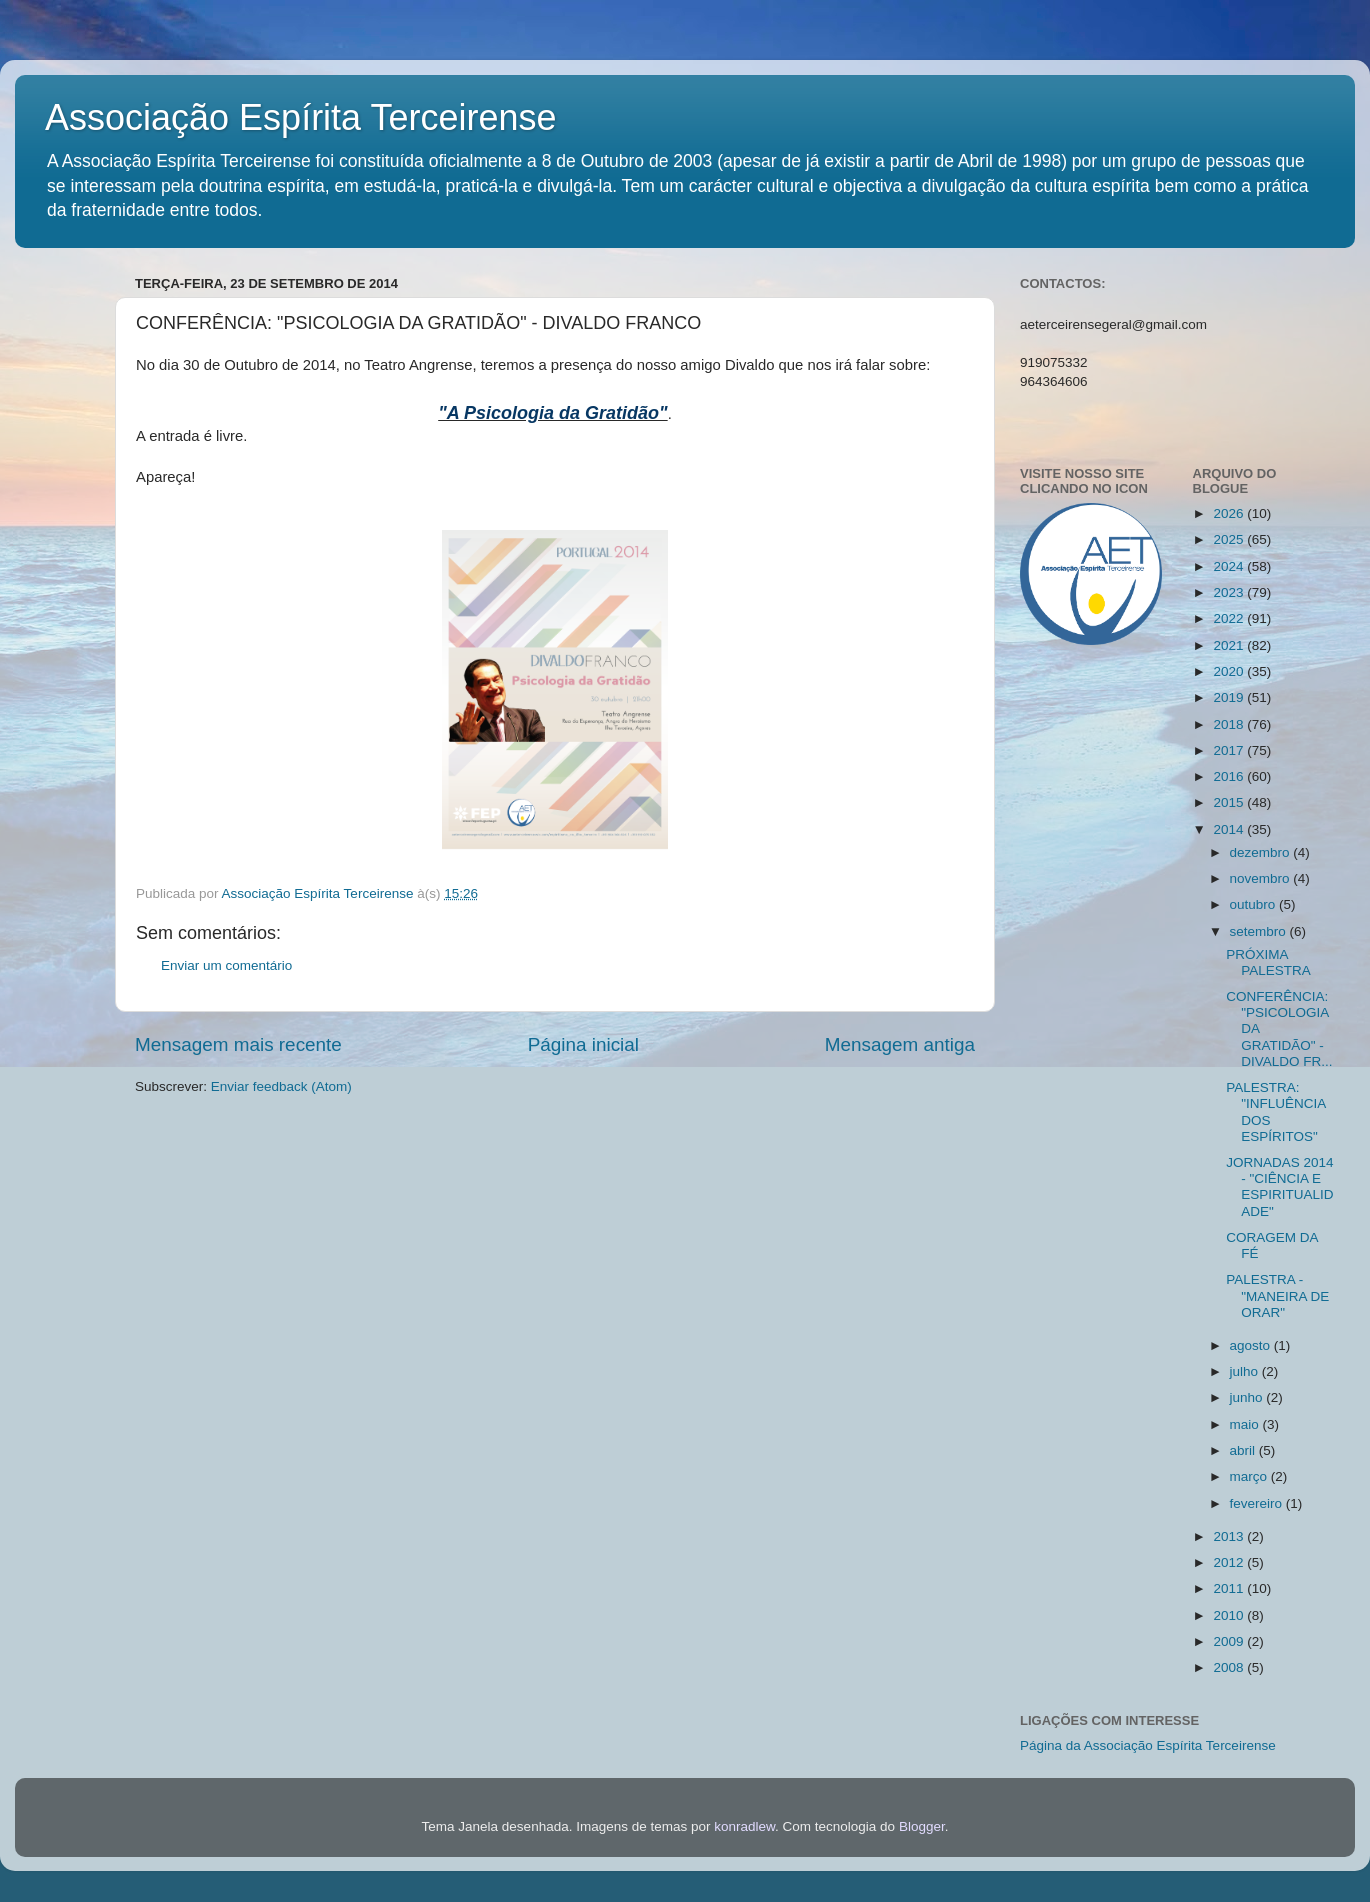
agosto (1252, 1345)
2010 (1230, 1615)
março (1250, 1476)
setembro (1260, 931)
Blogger (922, 1826)
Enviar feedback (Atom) (281, 1086)
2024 (1230, 566)
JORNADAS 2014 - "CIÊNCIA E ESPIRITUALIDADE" (1279, 1187)
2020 (1230, 671)
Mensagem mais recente (238, 1044)
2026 (1230, 513)
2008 (1230, 1667)
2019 (1230, 697)
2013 (1230, 1536)
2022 (1230, 618)
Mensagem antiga (900, 1044)
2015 (1230, 802)
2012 (1230, 1562)
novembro (1262, 878)
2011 (1230, 1588)
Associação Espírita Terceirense (301, 117)
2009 (1230, 1641)
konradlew (744, 1826)
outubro (1255, 904)
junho (1248, 1397)
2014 (1230, 829)
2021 (1230, 645)
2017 (1230, 750)
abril (1244, 1450)
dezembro (1262, 852)
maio (1246, 1424)
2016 (1230, 776)
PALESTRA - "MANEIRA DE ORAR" (1277, 1295)
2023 (1230, 592)
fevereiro (1258, 1503)
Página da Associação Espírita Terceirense (1148, 1745)
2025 (1230, 539)
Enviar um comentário (226, 965)
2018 (1230, 724)
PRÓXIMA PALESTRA (1268, 962)
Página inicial (583, 1044)
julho (1246, 1371)
